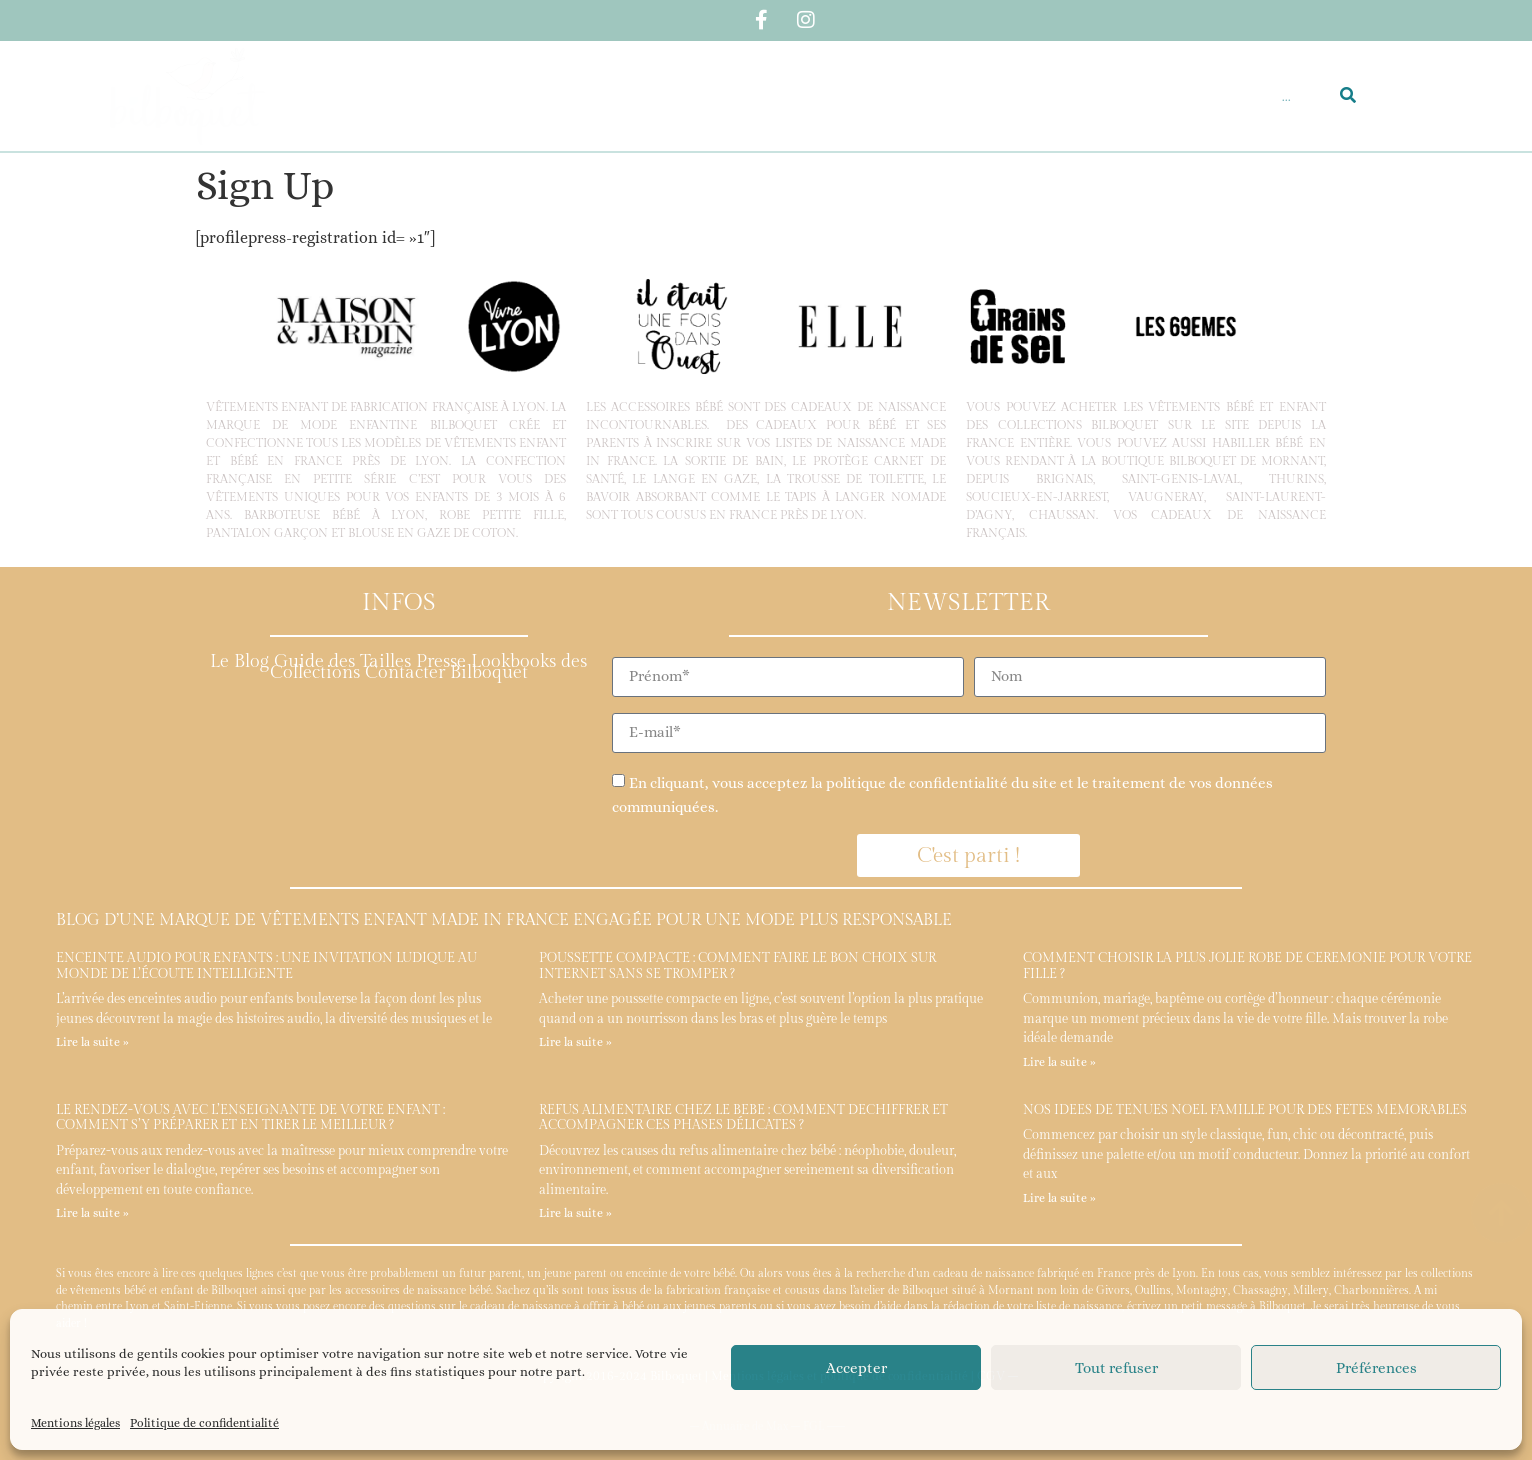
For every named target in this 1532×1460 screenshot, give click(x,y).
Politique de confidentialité (204, 1423)
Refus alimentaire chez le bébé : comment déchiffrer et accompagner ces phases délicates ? (743, 1118)
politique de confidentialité (917, 783)
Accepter (856, 1368)
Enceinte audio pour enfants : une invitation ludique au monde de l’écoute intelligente (266, 966)
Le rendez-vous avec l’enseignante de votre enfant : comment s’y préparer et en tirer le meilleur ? (250, 1118)
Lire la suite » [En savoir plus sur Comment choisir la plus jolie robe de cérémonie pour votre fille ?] (1059, 1062)
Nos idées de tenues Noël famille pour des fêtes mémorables (1245, 1110)
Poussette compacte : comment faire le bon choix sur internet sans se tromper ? (737, 966)
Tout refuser (1116, 1368)
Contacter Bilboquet (446, 672)
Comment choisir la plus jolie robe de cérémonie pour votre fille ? (1247, 966)
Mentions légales (75, 1423)
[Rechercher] (1348, 96)
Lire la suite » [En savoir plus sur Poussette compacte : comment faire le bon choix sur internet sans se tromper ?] (575, 1042)
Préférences (1376, 1368)
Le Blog (239, 661)
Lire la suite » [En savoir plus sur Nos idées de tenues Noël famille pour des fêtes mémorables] (1059, 1198)
